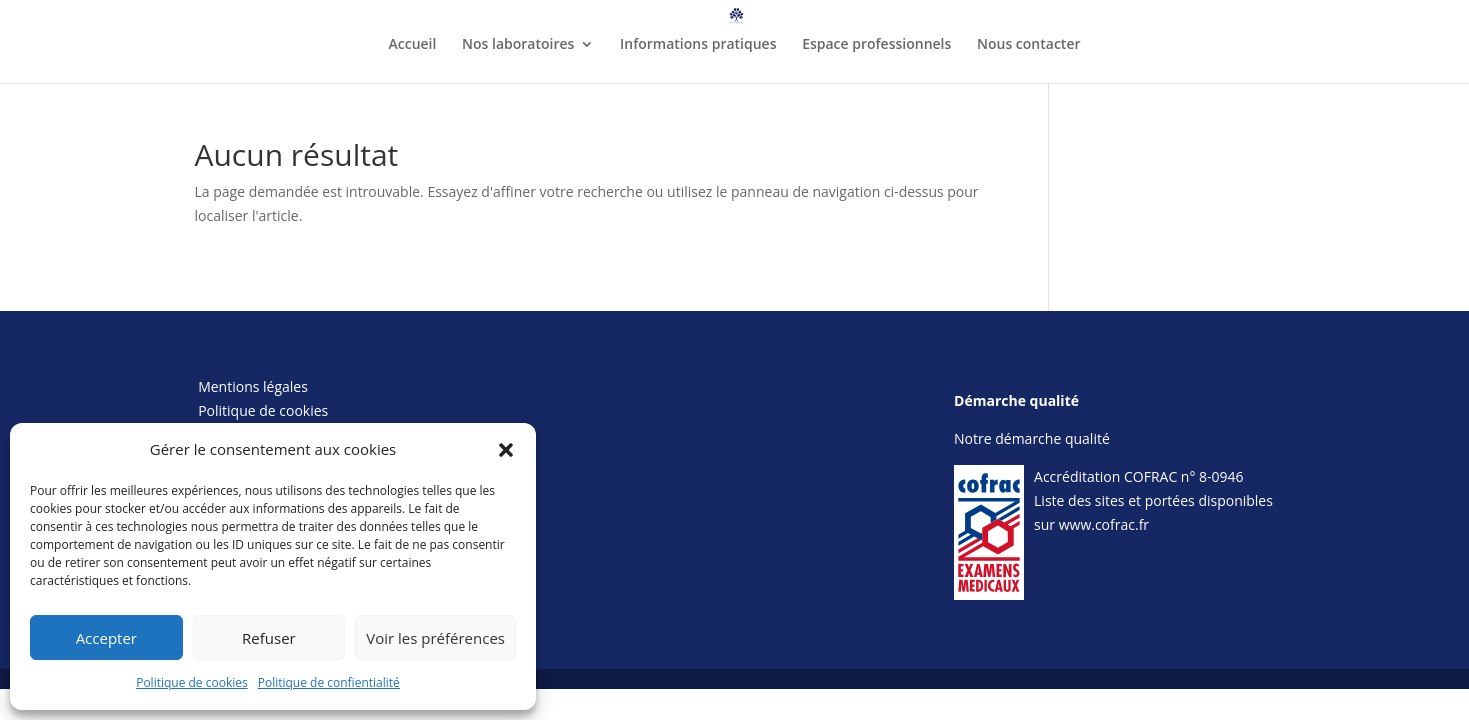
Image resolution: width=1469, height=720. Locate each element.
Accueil (412, 45)
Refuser (269, 638)
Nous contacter (1029, 45)
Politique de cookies (192, 682)
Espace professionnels (876, 45)
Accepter (106, 638)
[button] (506, 450)
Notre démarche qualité (1032, 438)
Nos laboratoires (518, 45)
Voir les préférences (435, 638)
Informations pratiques (698, 45)
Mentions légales (253, 386)
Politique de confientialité (329, 682)
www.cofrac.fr (1104, 524)
